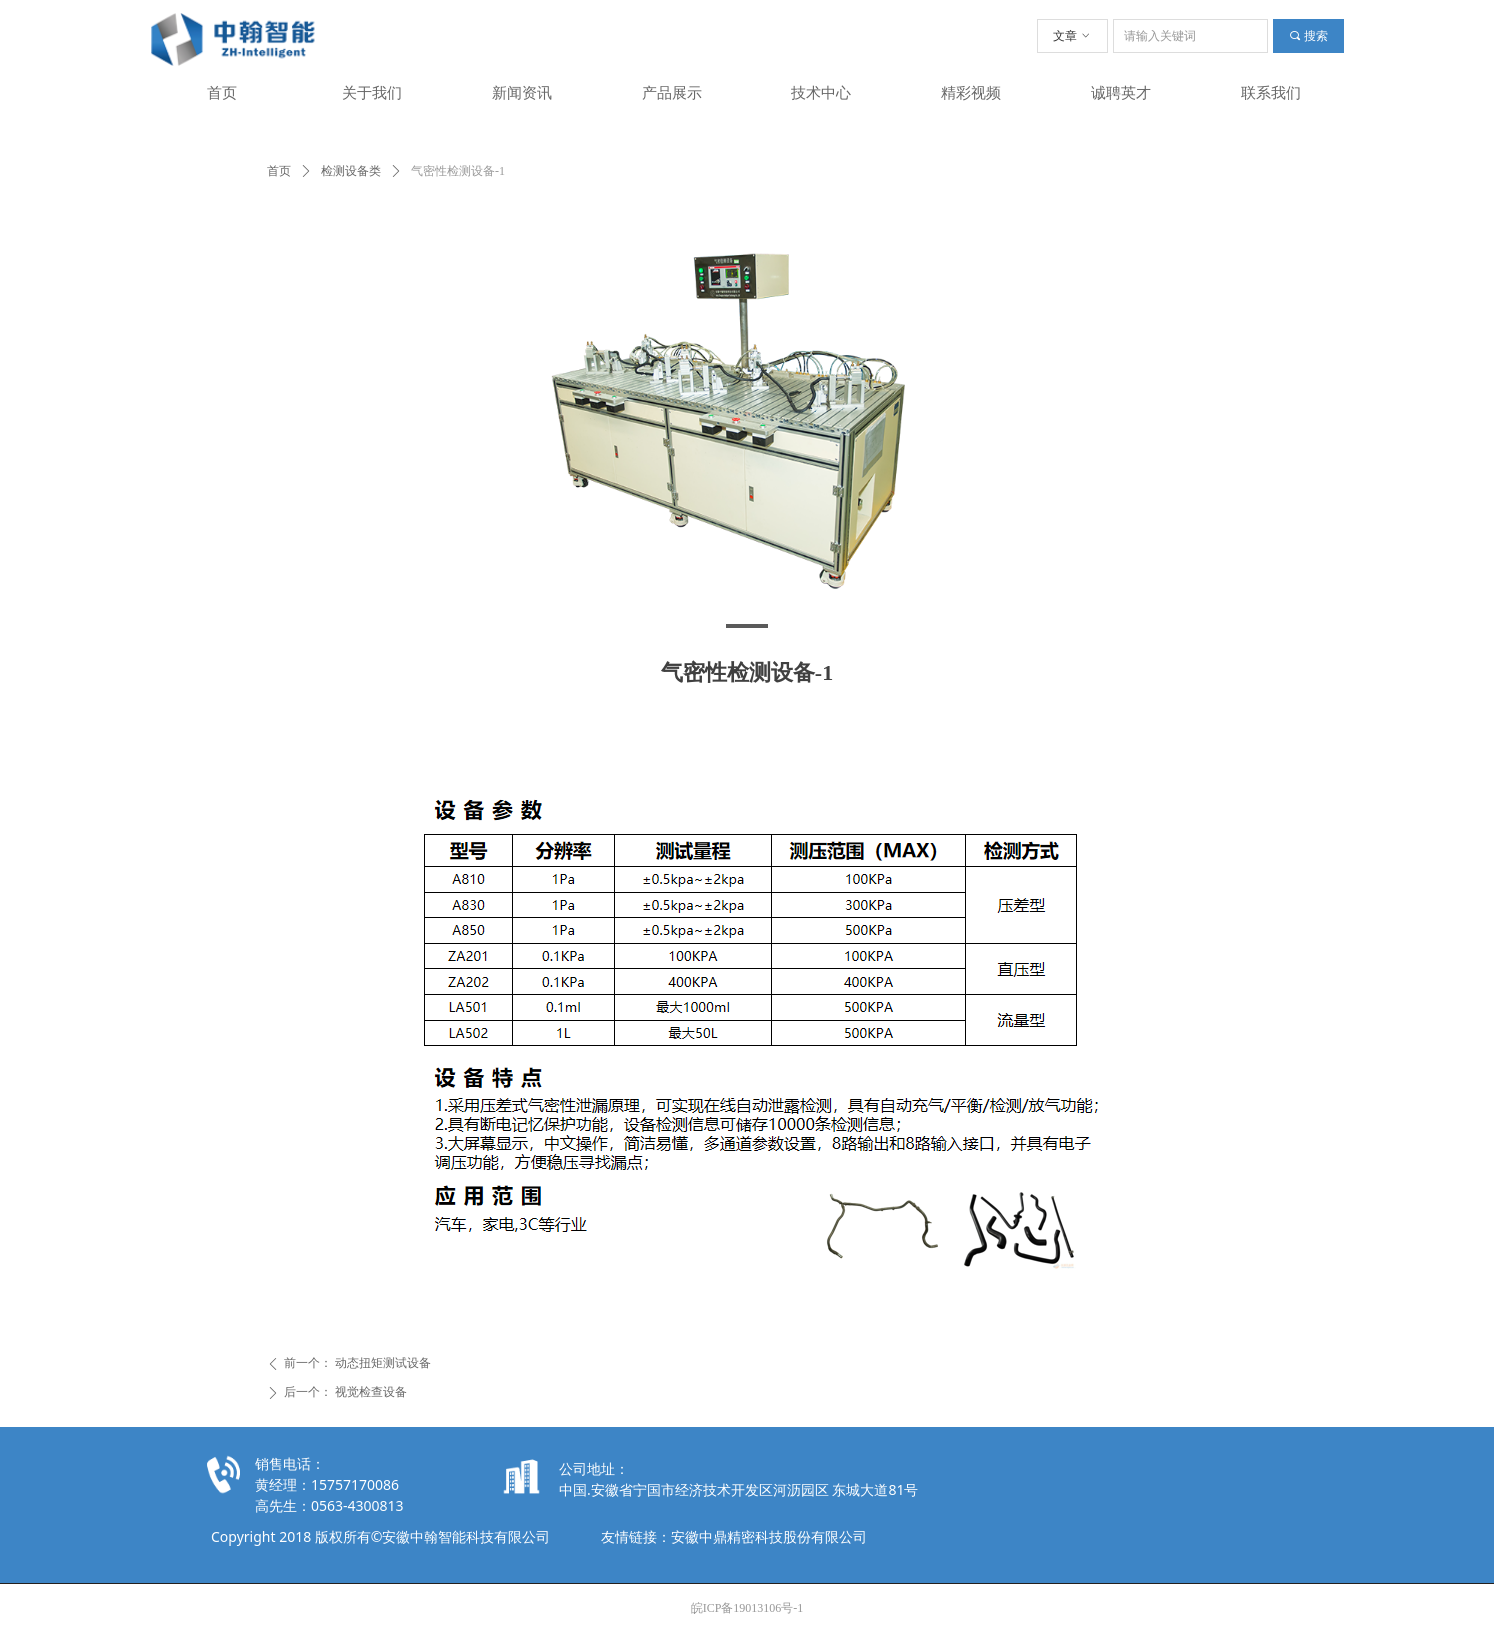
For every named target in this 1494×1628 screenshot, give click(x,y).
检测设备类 (351, 171)
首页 (279, 171)
